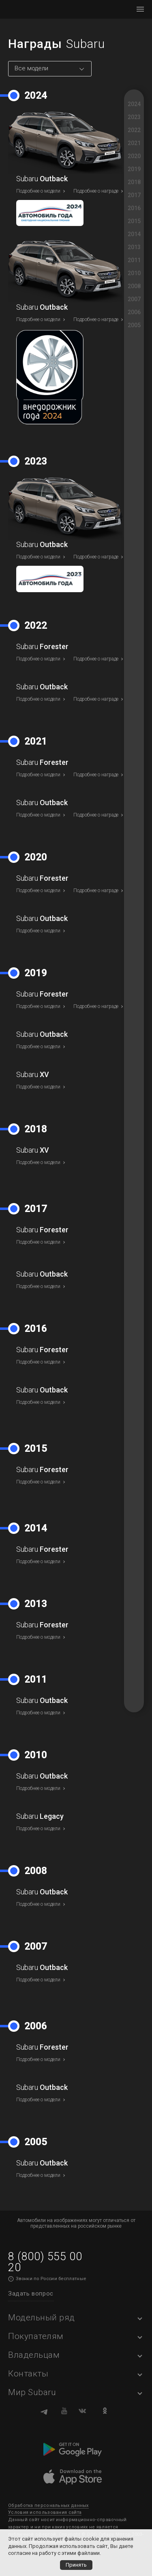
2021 (134, 143)
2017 (134, 195)
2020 (134, 156)
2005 (134, 325)
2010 (134, 273)
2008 (134, 286)
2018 (134, 182)
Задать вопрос (31, 2293)
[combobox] (50, 68)
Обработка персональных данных (48, 2505)
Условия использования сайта (44, 2512)
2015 (134, 221)
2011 (134, 260)
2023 (134, 117)
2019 (134, 169)
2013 (134, 247)
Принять (76, 2565)
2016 (134, 208)
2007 (134, 299)
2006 (134, 312)
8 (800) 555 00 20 (45, 2262)
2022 (134, 130)
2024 (134, 104)
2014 (134, 234)
